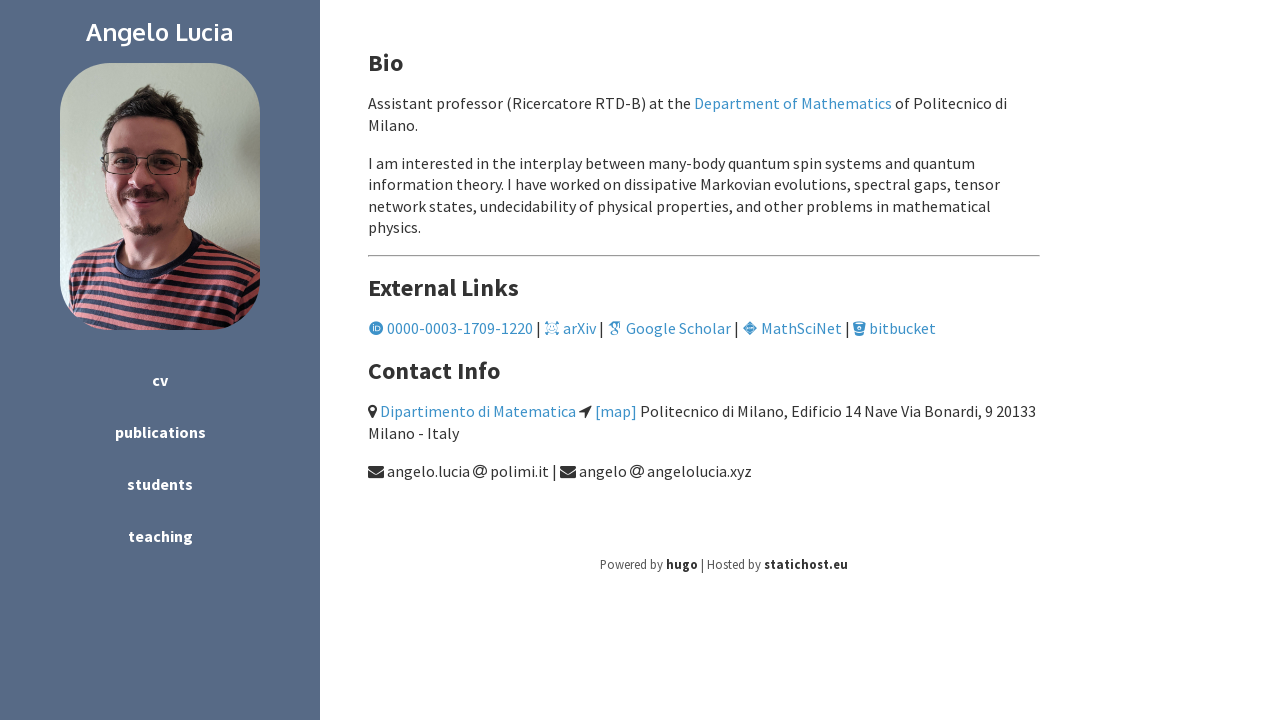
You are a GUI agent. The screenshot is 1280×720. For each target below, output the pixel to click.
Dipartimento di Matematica (478, 411)
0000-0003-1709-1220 (450, 328)
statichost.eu (806, 564)
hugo (682, 564)
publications (160, 432)
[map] (616, 411)
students (160, 484)
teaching (160, 536)
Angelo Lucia (160, 31)
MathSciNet (792, 328)
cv (160, 380)
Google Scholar (669, 328)
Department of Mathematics (793, 103)
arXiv (570, 328)
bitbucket (894, 328)
